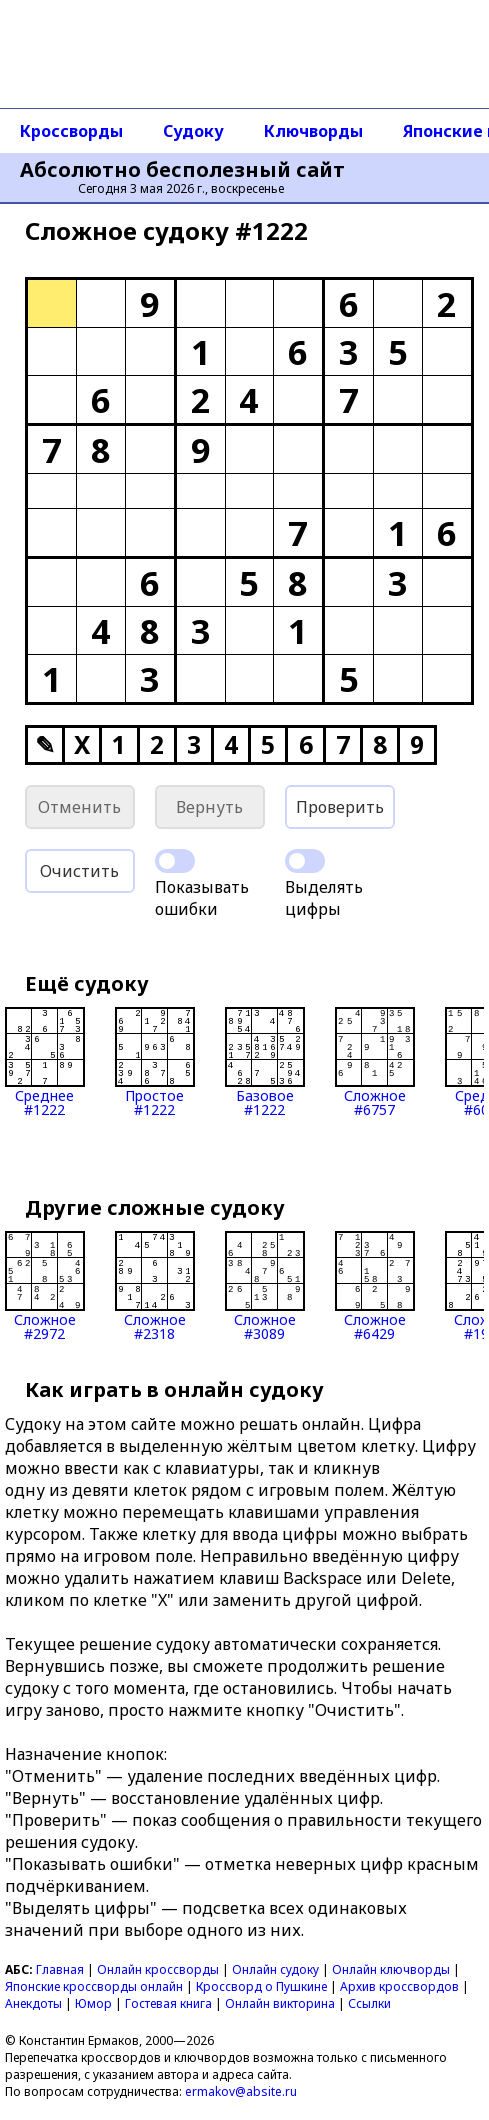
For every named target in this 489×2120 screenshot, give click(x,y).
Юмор (93, 2003)
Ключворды (313, 131)
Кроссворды (71, 131)
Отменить (79, 807)
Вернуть (209, 807)
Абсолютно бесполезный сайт (182, 170)
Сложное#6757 (375, 1062)
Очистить (79, 871)
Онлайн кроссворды (158, 1969)
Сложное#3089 (265, 1286)
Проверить (340, 807)
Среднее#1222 (45, 1062)
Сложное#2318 (155, 1286)
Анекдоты (33, 2003)
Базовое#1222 (265, 1062)
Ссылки (369, 2003)
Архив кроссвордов (399, 1986)
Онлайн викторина (280, 2003)
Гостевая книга (168, 2003)
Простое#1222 (155, 1062)
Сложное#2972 (45, 1286)
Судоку (193, 131)
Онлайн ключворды (391, 1969)
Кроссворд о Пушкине (261, 1986)
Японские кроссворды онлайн (94, 1986)
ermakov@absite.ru (241, 2091)
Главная (60, 1969)
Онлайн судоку (275, 1969)
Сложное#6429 (375, 1286)
